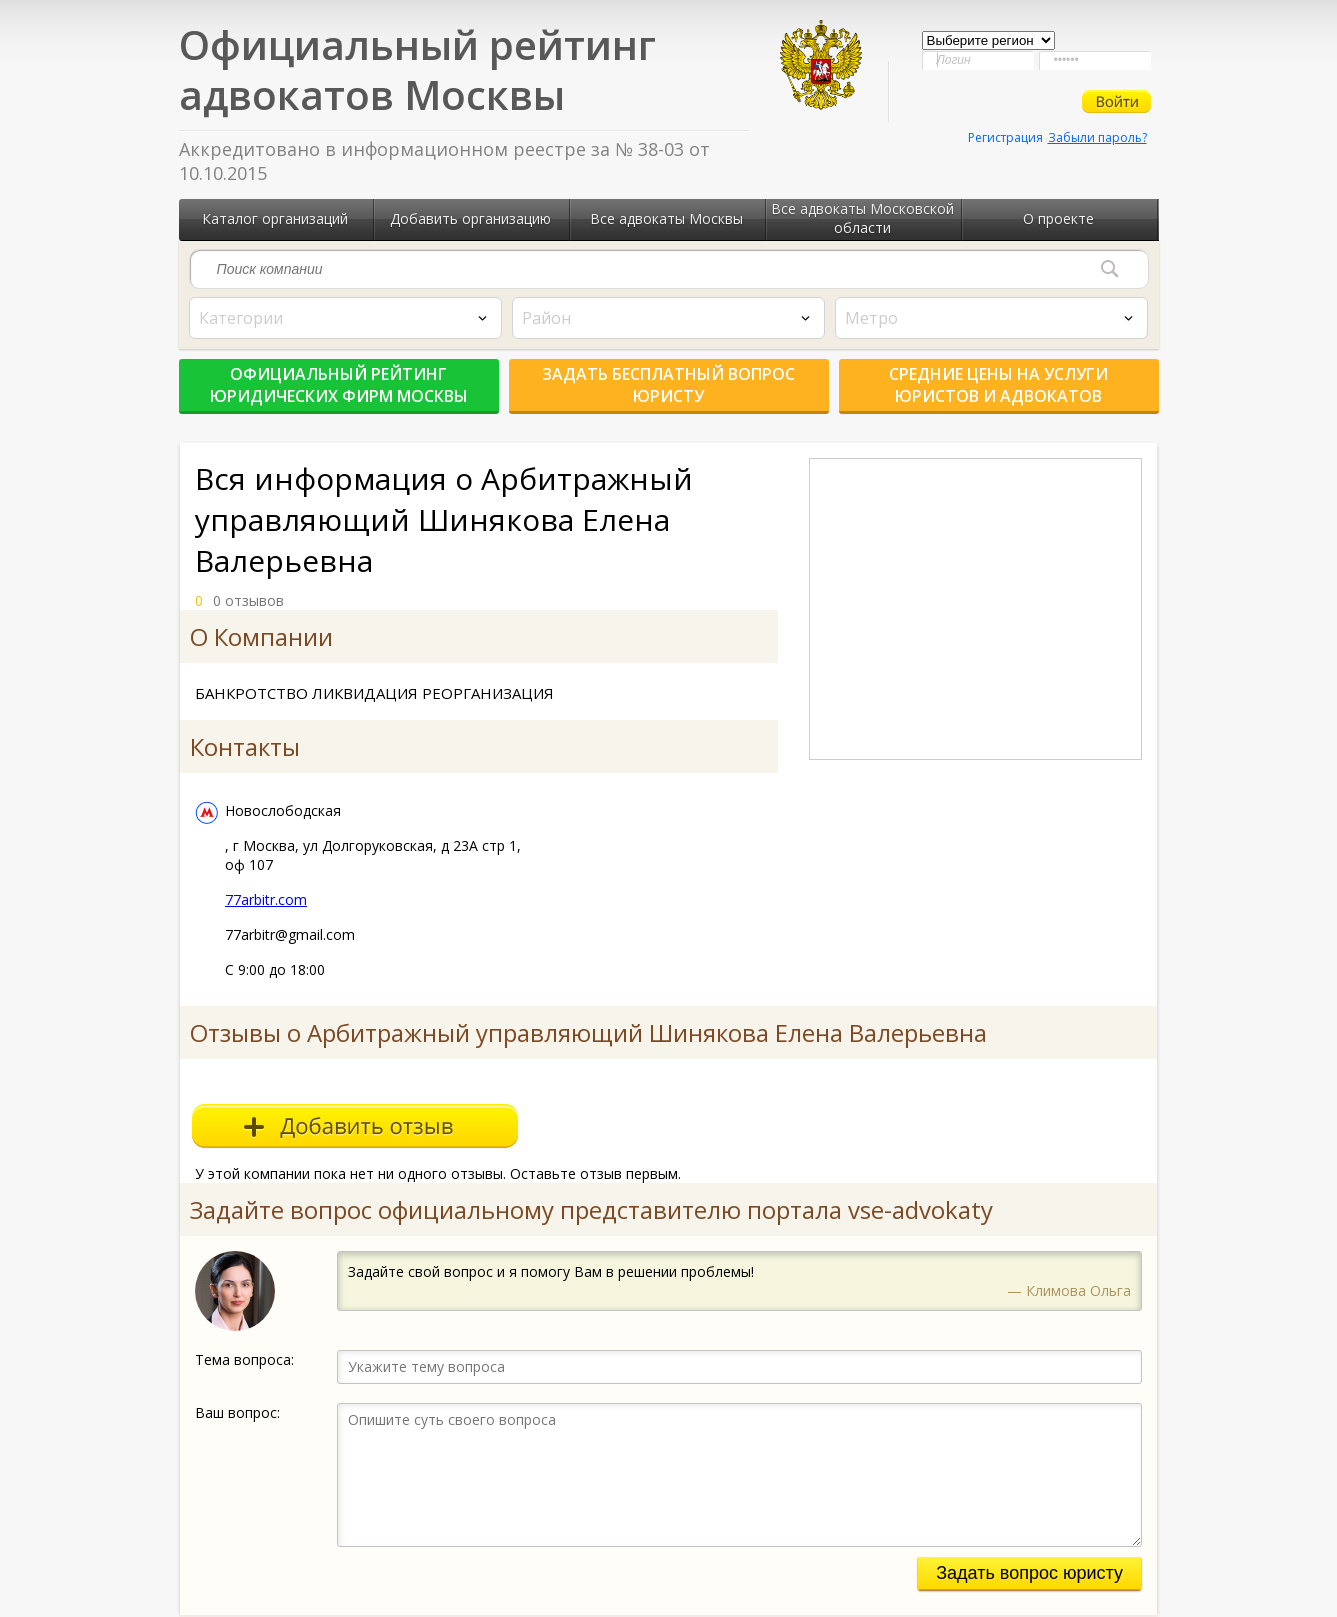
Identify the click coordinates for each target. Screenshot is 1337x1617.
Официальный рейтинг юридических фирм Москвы (339, 385)
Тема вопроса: (244, 1359)
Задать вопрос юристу (1029, 1573)
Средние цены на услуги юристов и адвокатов (998, 385)
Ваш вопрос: (237, 1412)
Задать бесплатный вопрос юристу (668, 385)
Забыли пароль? (1097, 137)
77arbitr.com (266, 899)
